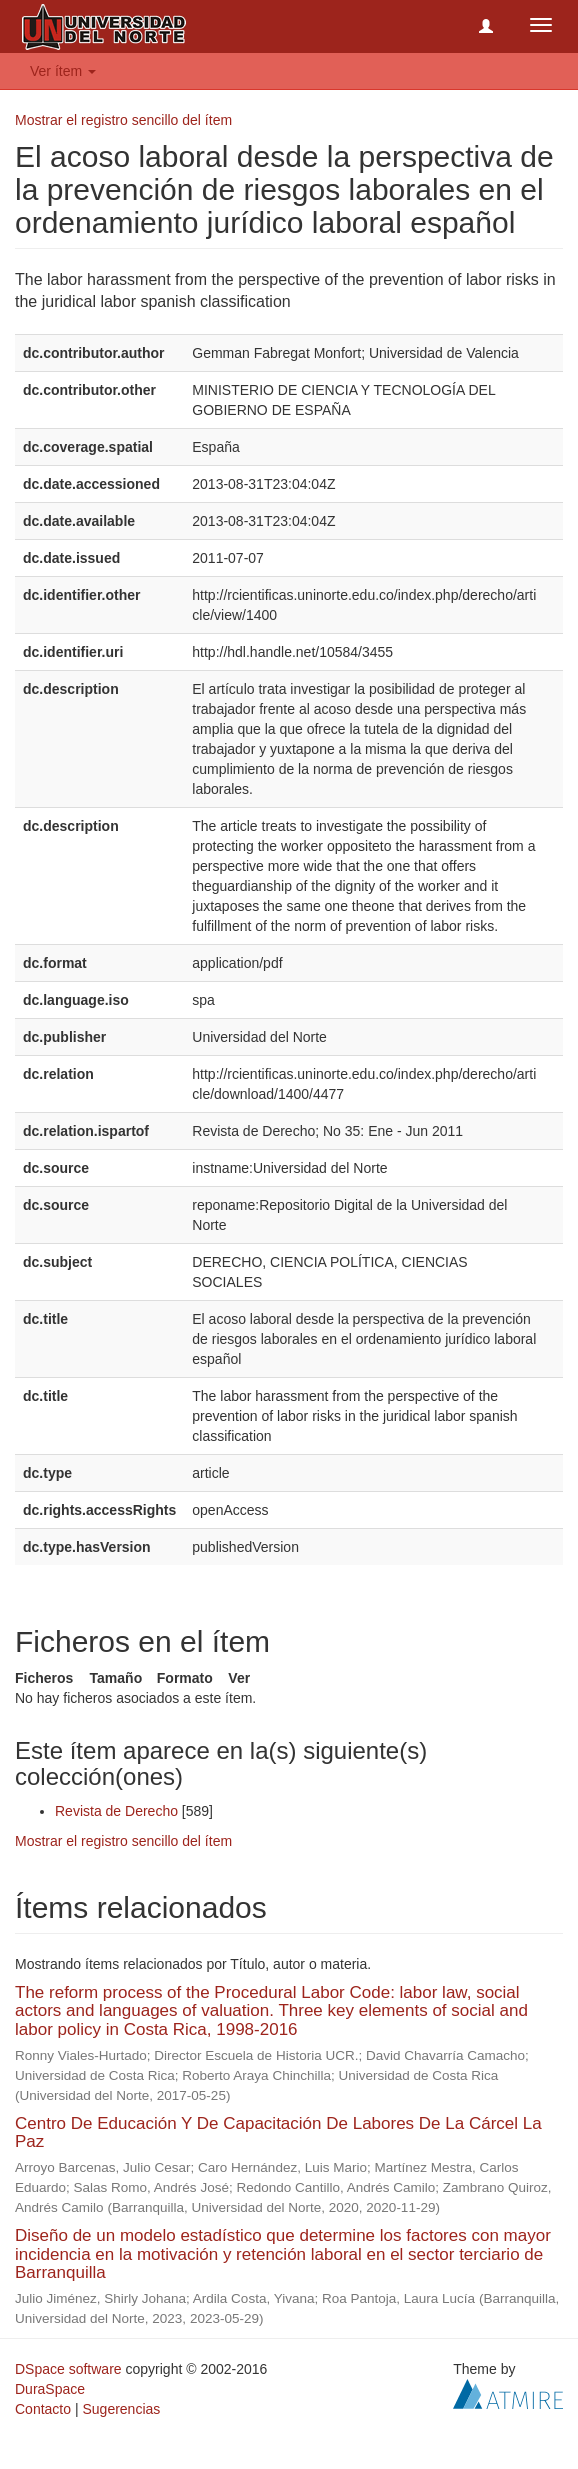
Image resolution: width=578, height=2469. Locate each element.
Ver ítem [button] (63, 71)
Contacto (43, 2409)
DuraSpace (50, 2389)
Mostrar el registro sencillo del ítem (123, 120)
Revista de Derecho (116, 1811)
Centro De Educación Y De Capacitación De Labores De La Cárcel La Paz (278, 2133)
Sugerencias (121, 2409)
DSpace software (68, 2369)
